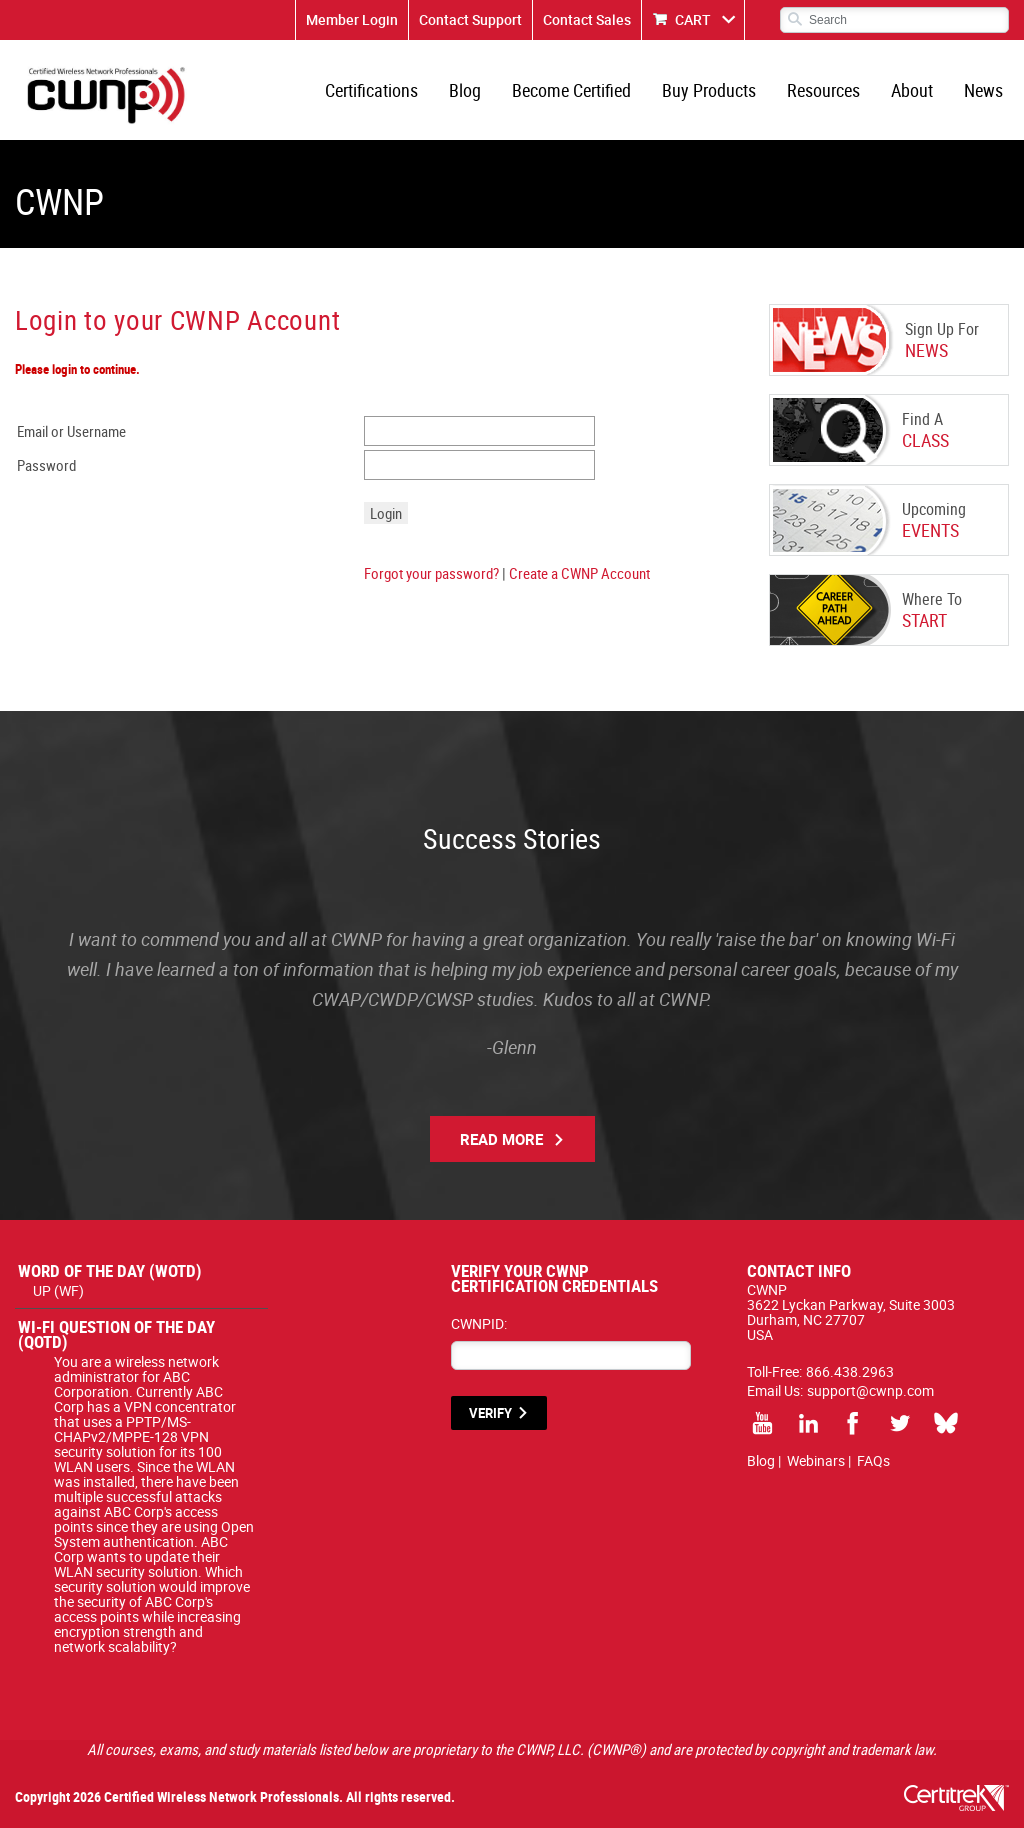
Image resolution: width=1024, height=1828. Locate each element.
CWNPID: (479, 1323)
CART (693, 19)
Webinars (816, 1460)
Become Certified (571, 90)
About (912, 90)
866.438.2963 (850, 1371)
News (983, 90)
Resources (823, 90)
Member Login (352, 19)
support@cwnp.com (870, 1390)
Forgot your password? (431, 573)
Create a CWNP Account (579, 573)
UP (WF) (58, 1290)
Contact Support (470, 19)
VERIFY (490, 1413)
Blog (465, 90)
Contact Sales (587, 19)
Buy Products (709, 90)
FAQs (873, 1460)
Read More (501, 1139)
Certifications (371, 90)
